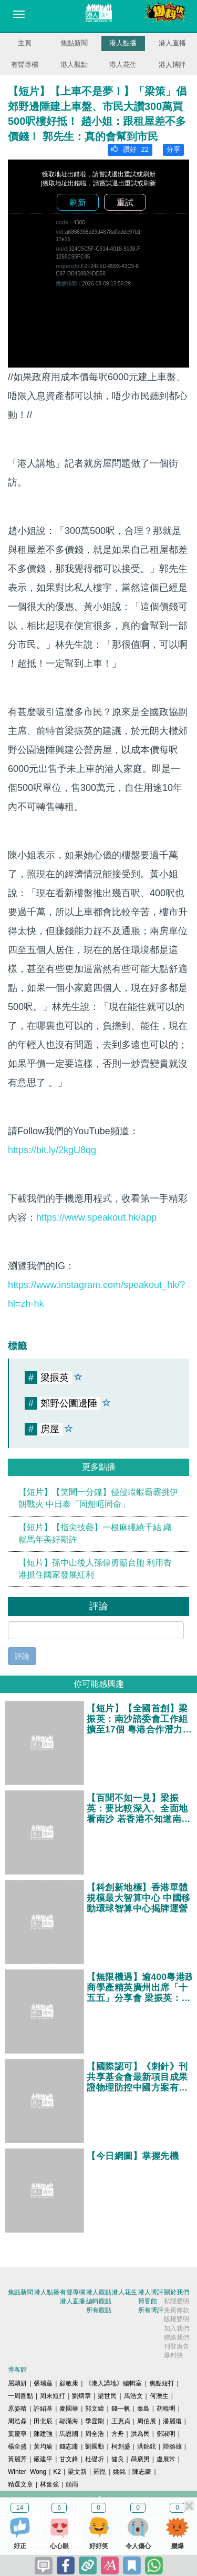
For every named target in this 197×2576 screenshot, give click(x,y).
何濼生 (159, 2396)
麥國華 (68, 2408)
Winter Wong (27, 2471)
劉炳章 (81, 2396)
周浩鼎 (17, 2421)
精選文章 (20, 2484)
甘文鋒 (68, 2459)
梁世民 (107, 2396)
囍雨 (72, 2484)
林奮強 (49, 2484)
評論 (22, 1656)
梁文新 (77, 2471)
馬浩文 (133, 2396)
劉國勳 (94, 2446)
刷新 (77, 202)
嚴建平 (43, 2459)
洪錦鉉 (146, 2446)
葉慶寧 (17, 2434)
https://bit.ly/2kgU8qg (52, 1150)
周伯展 (146, 2421)
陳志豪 (141, 2471)
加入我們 (176, 2328)
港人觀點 (74, 64)
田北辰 (43, 2421)
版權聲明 (176, 2319)
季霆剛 (94, 2421)
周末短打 (52, 2396)
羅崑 (100, 2471)
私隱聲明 (176, 2301)
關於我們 (176, 2292)
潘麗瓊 (172, 2421)
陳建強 (43, 2434)
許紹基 (43, 2408)
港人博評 (172, 64)
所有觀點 (98, 2310)
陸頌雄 (172, 2446)
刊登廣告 (176, 2346)
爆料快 (173, 2355)
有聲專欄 (24, 64)
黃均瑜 (43, 2446)
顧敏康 (68, 2383)
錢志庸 (68, 2446)
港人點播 (123, 43)
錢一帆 (120, 2408)
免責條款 (176, 2310)
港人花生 (123, 64)
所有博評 (150, 2310)
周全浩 (94, 2434)
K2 (57, 2471)
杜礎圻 (94, 2459)
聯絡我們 (176, 2337)
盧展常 (166, 2459)
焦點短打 (161, 2383)
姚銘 (119, 2471)
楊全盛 (17, 2446)
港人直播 (172, 43)
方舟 (117, 2434)
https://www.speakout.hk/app (96, 1217)
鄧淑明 (166, 2434)
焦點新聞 (74, 43)
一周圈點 (20, 2396)
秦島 (143, 2408)
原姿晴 (17, 2408)
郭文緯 (94, 2408)
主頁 (25, 43)
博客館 (147, 2301)
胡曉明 (166, 2408)
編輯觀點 (98, 2301)
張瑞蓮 (43, 2383)
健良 (117, 2459)
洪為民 (140, 2434)
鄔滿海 (68, 2421)
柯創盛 (120, 2446)
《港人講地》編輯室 (113, 2383)
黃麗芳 (17, 2459)
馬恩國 (68, 2434)
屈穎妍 (17, 2383)
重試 (125, 202)
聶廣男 (140, 2459)
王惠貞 (120, 2421)
